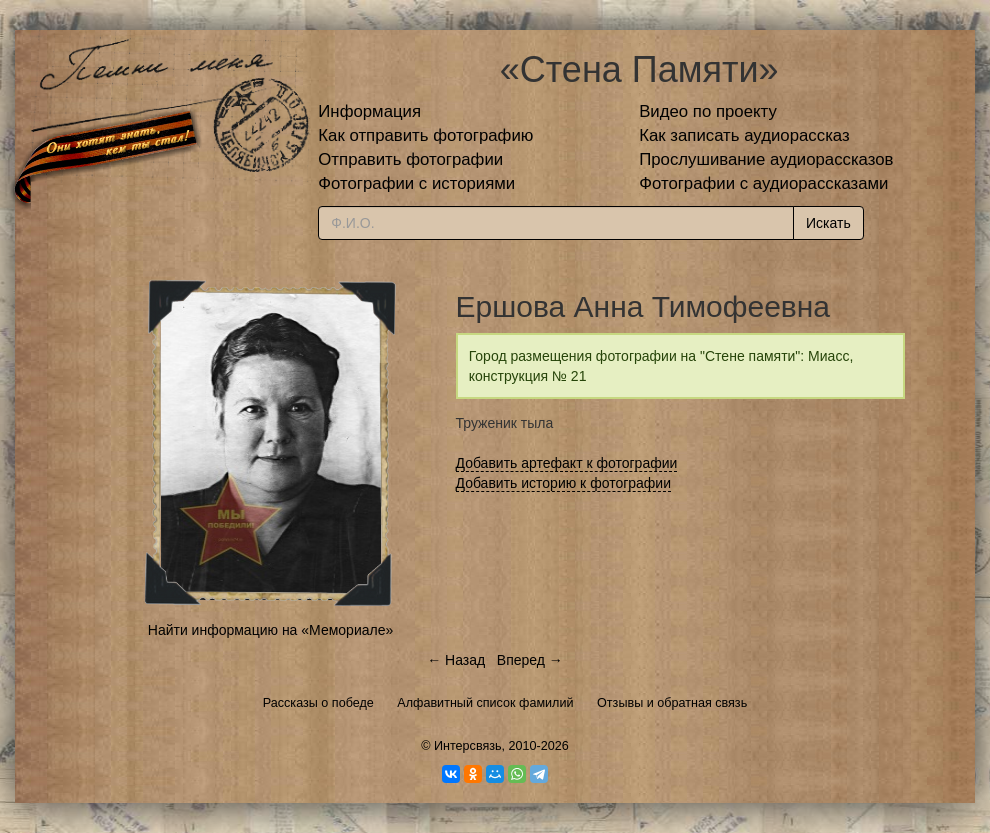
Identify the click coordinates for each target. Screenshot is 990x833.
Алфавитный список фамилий (485, 703)
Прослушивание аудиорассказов (766, 159)
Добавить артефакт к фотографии (567, 463)
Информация (369, 111)
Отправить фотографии (410, 159)
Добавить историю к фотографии (564, 483)
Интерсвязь (468, 746)
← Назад (456, 660)
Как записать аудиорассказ (744, 135)
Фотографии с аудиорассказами (763, 183)
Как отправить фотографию (425, 135)
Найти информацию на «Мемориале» (270, 630)
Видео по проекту (708, 111)
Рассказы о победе (318, 703)
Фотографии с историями (416, 183)
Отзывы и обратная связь (672, 703)
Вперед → (530, 660)
